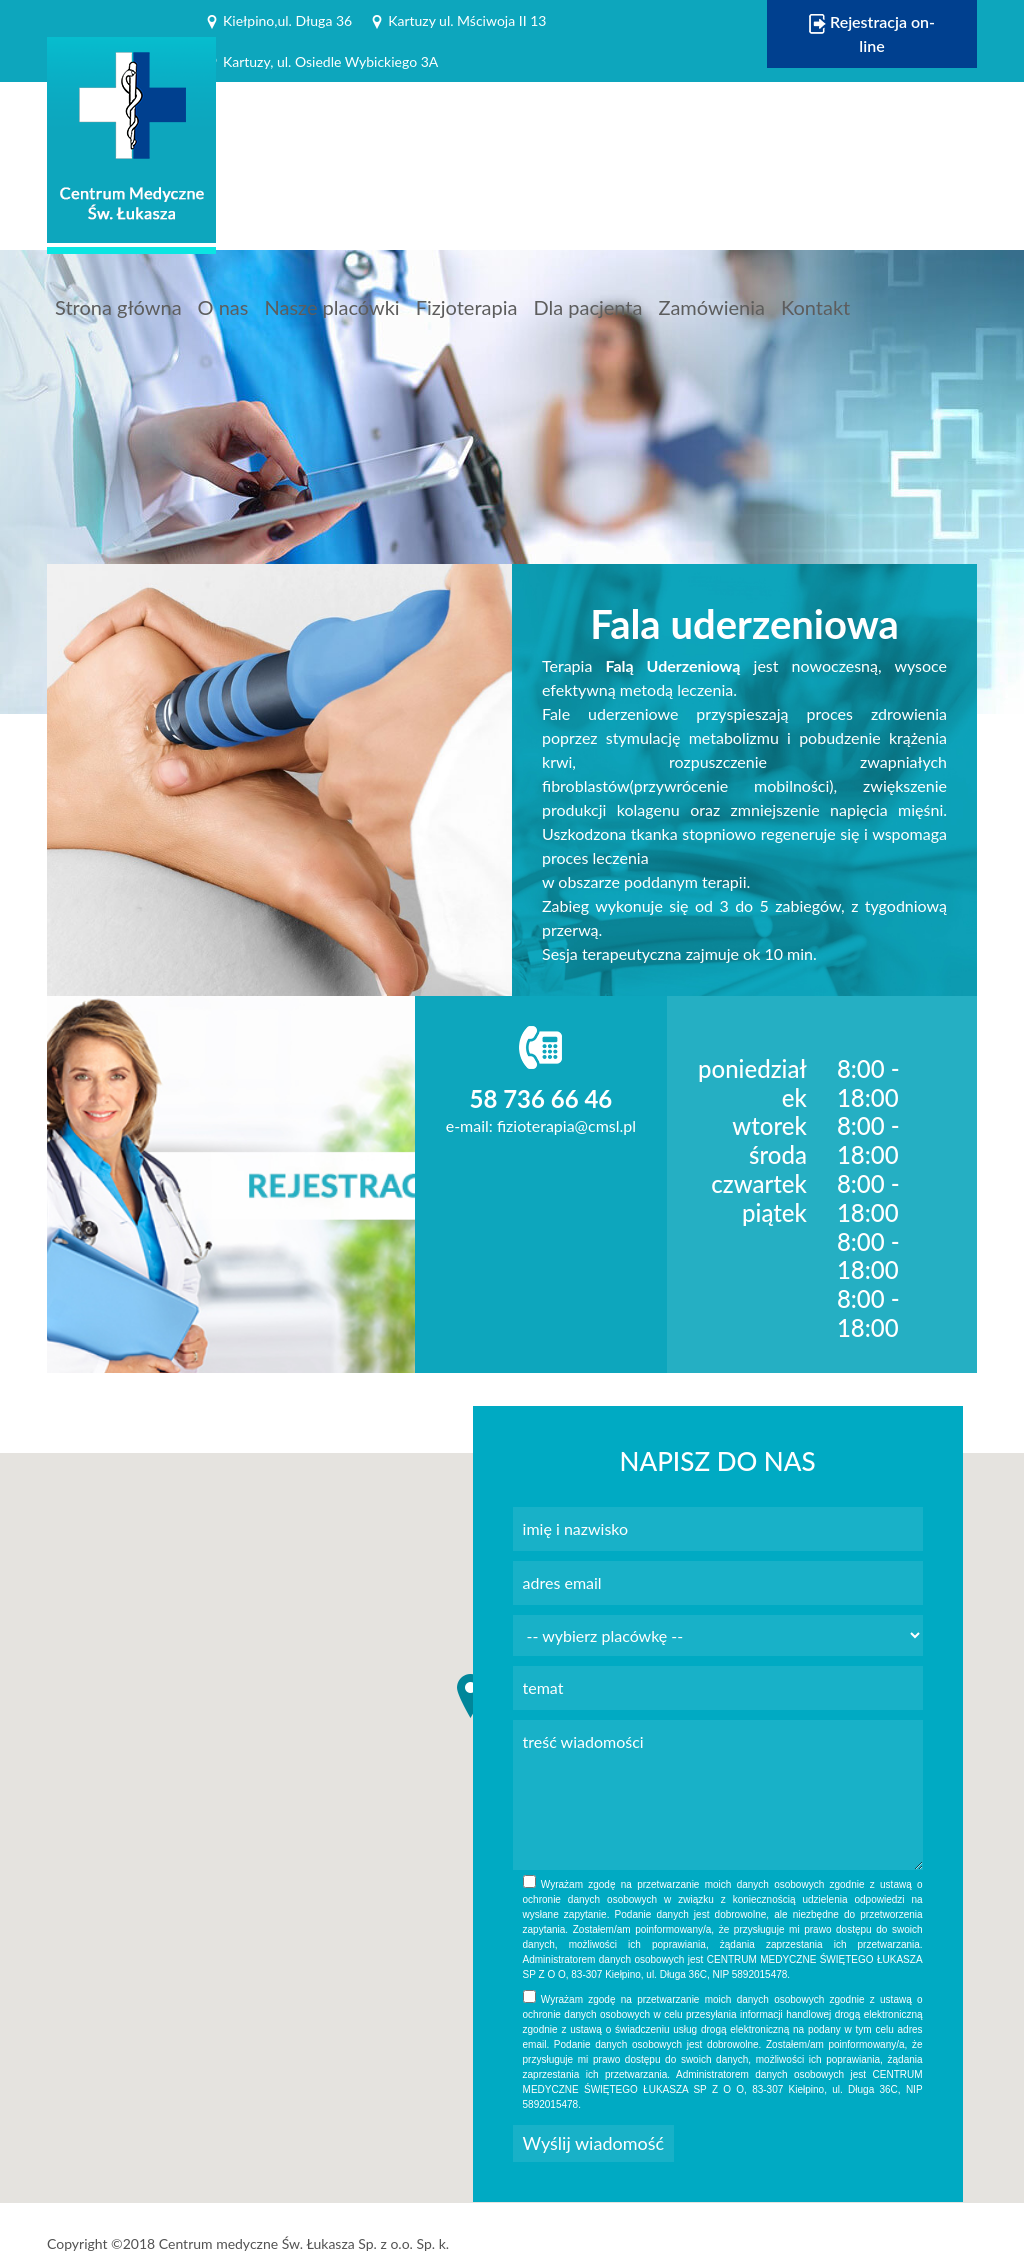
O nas (223, 307)
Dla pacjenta (587, 307)
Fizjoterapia (467, 307)
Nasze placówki (331, 307)
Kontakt (815, 307)
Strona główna (118, 307)
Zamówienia (711, 307)
